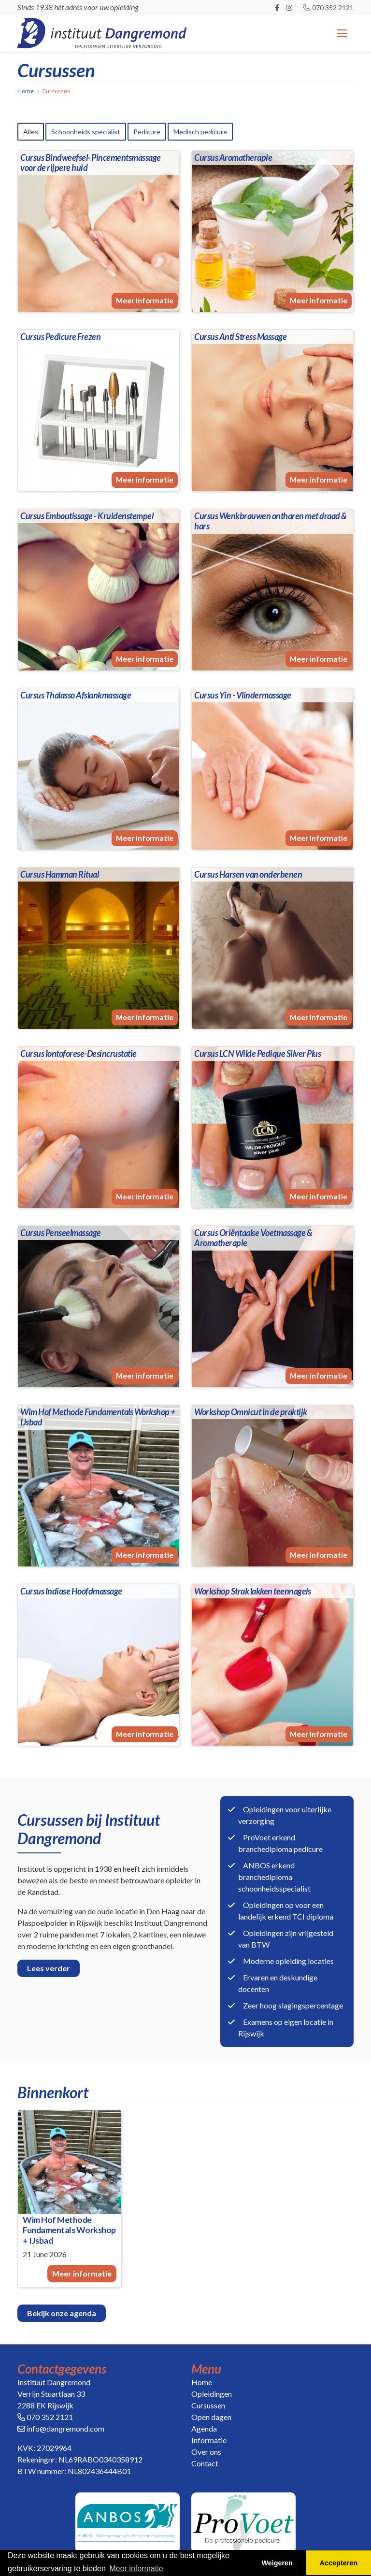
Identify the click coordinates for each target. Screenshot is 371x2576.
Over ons (206, 2452)
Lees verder (48, 1968)
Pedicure (146, 132)
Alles (30, 132)
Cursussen (208, 2405)
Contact (204, 2463)
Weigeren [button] (277, 2563)
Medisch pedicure (200, 132)
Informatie (209, 2440)
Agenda (204, 2429)
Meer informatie (145, 307)
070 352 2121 (328, 7)
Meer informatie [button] (136, 2568)
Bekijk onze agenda (61, 2313)
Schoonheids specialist (85, 132)
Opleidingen (211, 2394)
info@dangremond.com (65, 2429)
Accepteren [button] (338, 2563)
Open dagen (211, 2417)
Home (25, 91)
